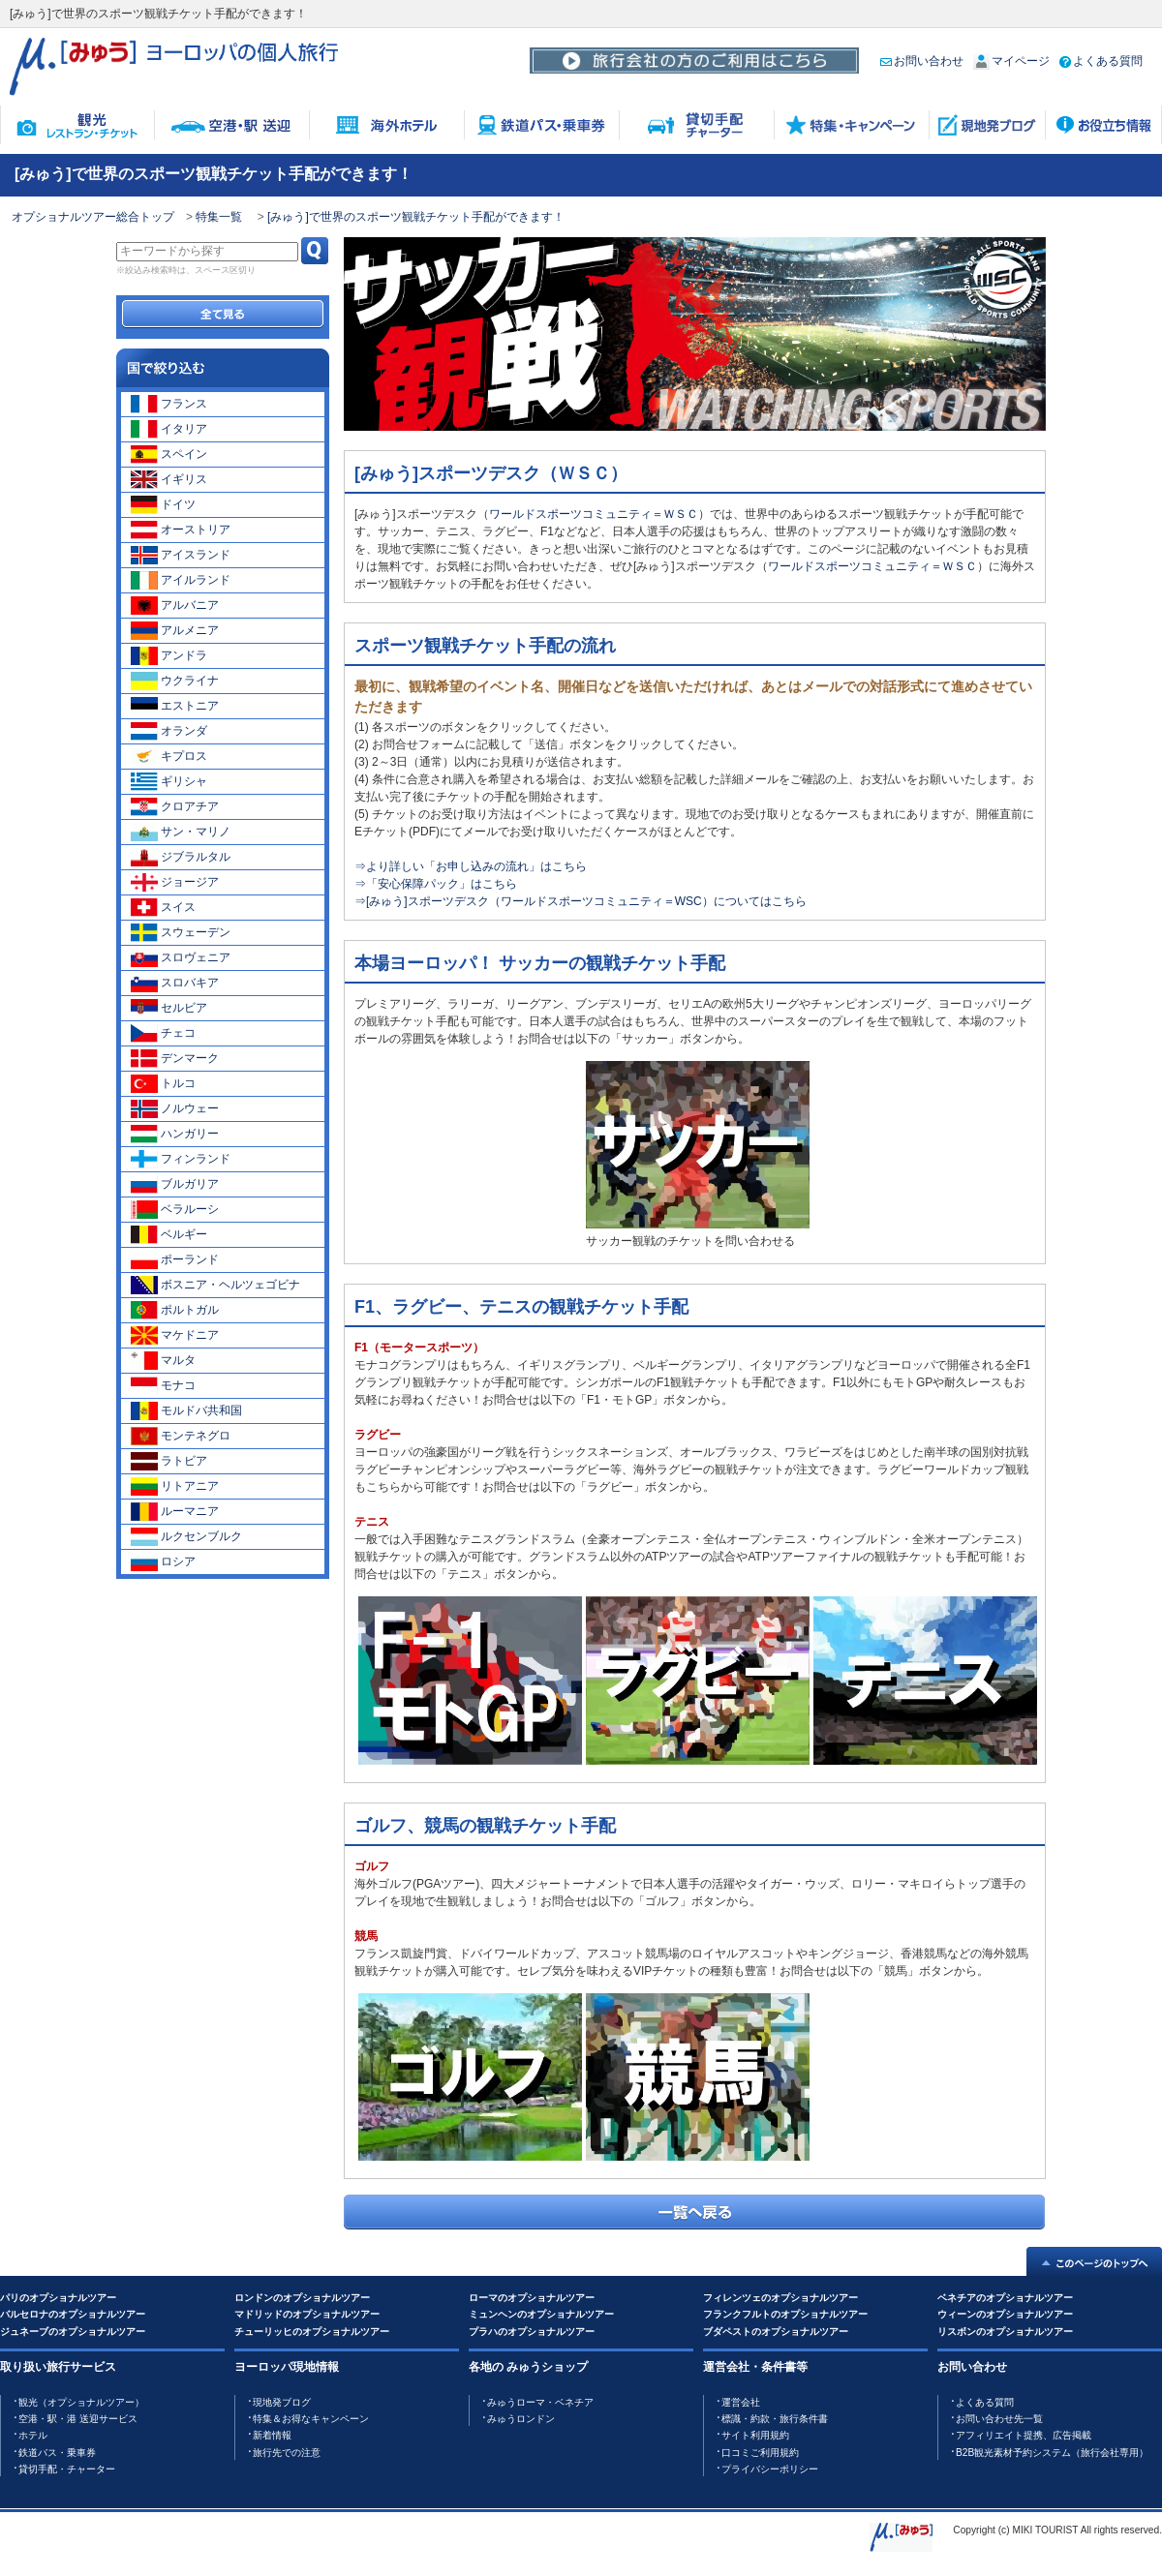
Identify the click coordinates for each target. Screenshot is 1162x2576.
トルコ (163, 1083)
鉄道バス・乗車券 (57, 2452)
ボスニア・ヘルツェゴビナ (215, 1284)
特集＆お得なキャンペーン (311, 2418)
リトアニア (175, 1486)
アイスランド (180, 554)
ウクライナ (175, 680)
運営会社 (740, 2402)
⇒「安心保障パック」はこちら (435, 884)
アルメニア (175, 630)
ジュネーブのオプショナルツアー (72, 2331)
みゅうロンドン (521, 2418)
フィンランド (180, 1159)
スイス (163, 907)
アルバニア (175, 605)
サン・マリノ (180, 831)
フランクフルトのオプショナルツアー (785, 2314)
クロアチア (175, 806)
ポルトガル (175, 1310)
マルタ (163, 1360)
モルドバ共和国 (186, 1410)
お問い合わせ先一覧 (999, 2418)
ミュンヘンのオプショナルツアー (541, 2314)
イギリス (169, 479)
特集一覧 (220, 217)
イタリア (169, 429)
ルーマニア (175, 1511)
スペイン (169, 454)
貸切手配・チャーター (66, 2469)
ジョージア (175, 882)
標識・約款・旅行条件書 (774, 2418)
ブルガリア (175, 1184)
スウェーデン (180, 932)
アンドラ (169, 655)
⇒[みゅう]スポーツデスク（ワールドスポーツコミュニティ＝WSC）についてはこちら (580, 901)
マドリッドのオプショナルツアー (307, 2314)
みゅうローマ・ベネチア (540, 2402)
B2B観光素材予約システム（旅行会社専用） (1052, 2452)
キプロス (169, 756)
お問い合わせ (921, 61)
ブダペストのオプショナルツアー (775, 2331)
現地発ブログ (282, 2402)
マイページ (1011, 61)
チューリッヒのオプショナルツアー (311, 2331)
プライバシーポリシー (769, 2469)
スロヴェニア (180, 957)
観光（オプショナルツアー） (81, 2402)
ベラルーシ (175, 1209)
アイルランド (180, 580)
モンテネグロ (180, 1435)
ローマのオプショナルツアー (532, 2297)
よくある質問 (1101, 61)
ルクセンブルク (186, 1536)
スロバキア (175, 982)
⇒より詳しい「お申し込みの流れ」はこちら (470, 866)
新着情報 (272, 2435)
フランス (169, 403)
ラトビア (169, 1461)
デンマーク (175, 1058)
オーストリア (180, 529)
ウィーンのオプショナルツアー (1005, 2314)
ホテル (32, 2435)
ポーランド (175, 1259)
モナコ (163, 1385)
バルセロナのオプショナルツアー (72, 2314)
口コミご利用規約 (760, 2452)
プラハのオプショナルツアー (532, 2331)
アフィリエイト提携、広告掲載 (1023, 2435)
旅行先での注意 (287, 2452)
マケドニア (175, 1335)
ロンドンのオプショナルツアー (302, 2297)
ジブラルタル (180, 857)
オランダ (169, 731)
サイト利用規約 (755, 2435)
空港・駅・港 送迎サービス (78, 2418)
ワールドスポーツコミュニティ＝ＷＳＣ (593, 514)
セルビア (169, 1008)
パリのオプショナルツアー (58, 2297)
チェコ (163, 1033)
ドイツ (163, 504)
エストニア (175, 705)
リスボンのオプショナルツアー (1005, 2331)
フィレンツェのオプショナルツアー (780, 2297)
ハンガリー (175, 1133)
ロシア (163, 1561)
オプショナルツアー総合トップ (93, 217)
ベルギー (169, 1234)
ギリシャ (169, 781)
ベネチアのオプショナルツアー (1005, 2297)
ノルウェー (175, 1108)
